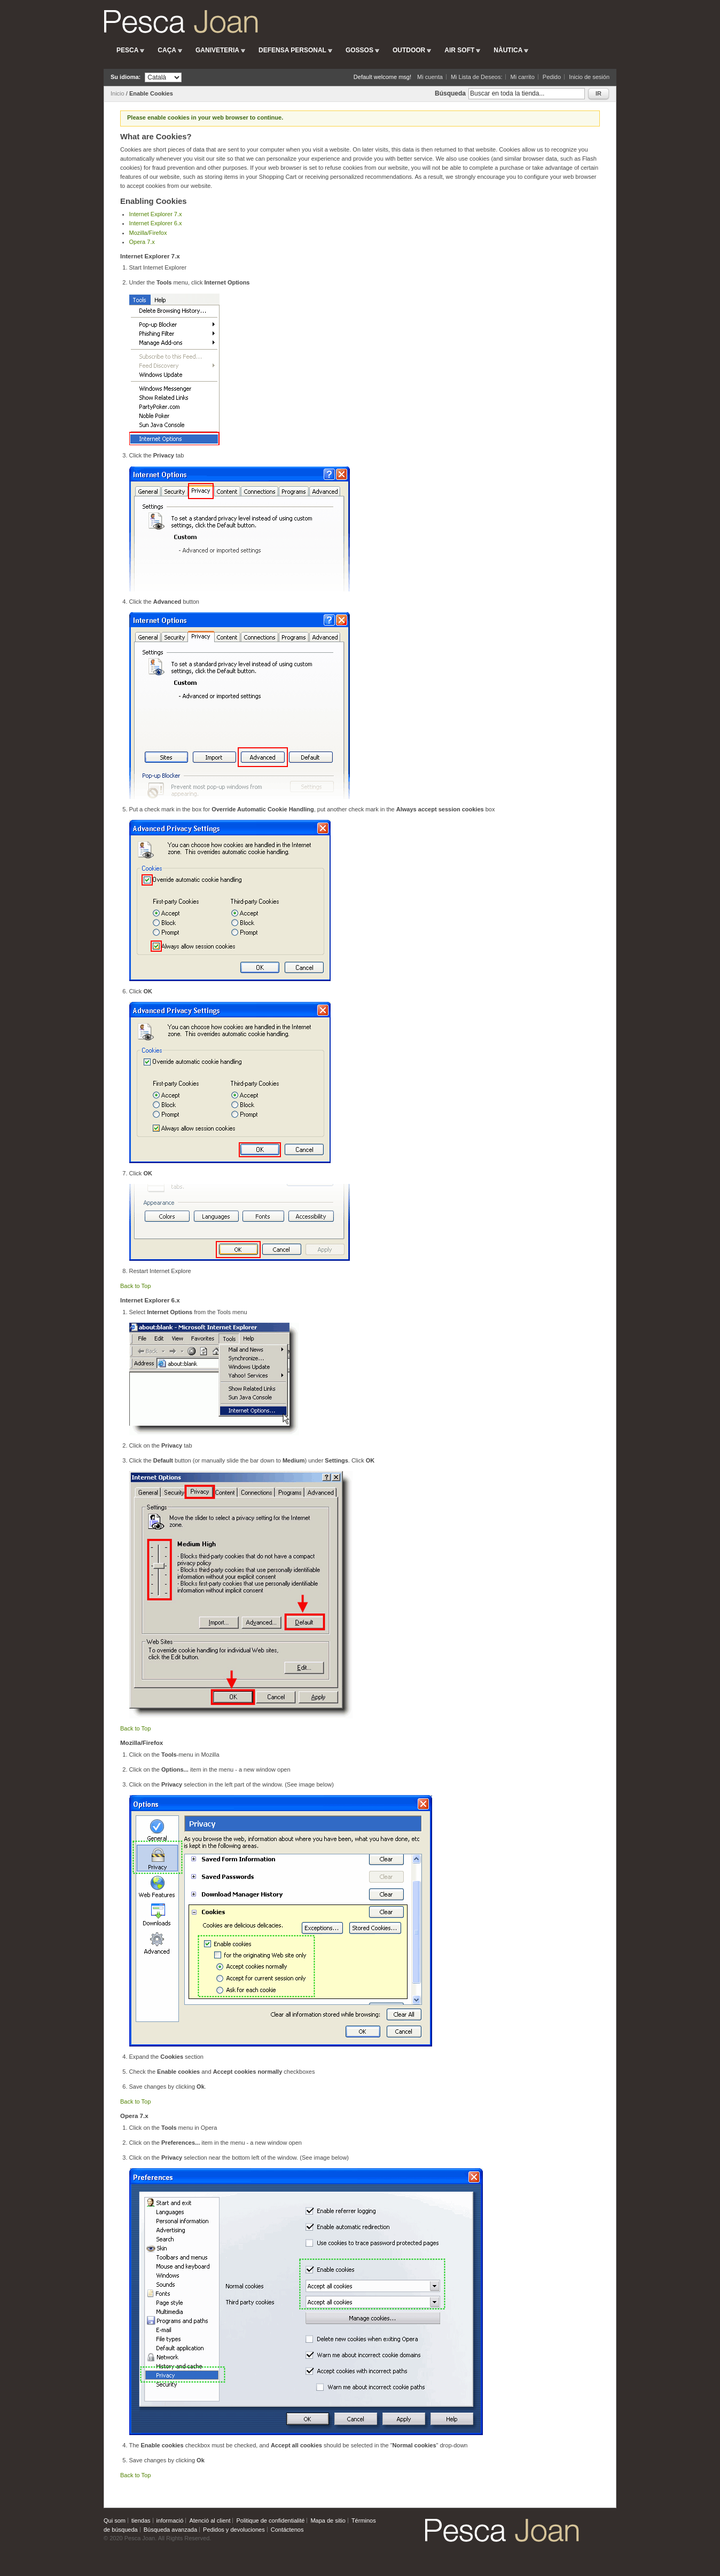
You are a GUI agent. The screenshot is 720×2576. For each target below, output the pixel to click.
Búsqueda (450, 93)
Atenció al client (209, 2520)
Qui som (115, 2520)
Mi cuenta (430, 77)
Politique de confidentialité (271, 2520)
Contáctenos (287, 2529)
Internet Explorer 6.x (155, 223)
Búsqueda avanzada (170, 2529)
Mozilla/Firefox (148, 233)
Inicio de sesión (589, 77)
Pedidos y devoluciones (234, 2529)
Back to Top (135, 1286)
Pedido (552, 77)
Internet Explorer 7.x (155, 214)
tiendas (140, 2520)
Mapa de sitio (327, 2520)
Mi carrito (523, 77)
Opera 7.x (142, 242)
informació (170, 2520)
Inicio (117, 93)
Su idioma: (125, 77)
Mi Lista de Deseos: (477, 77)
